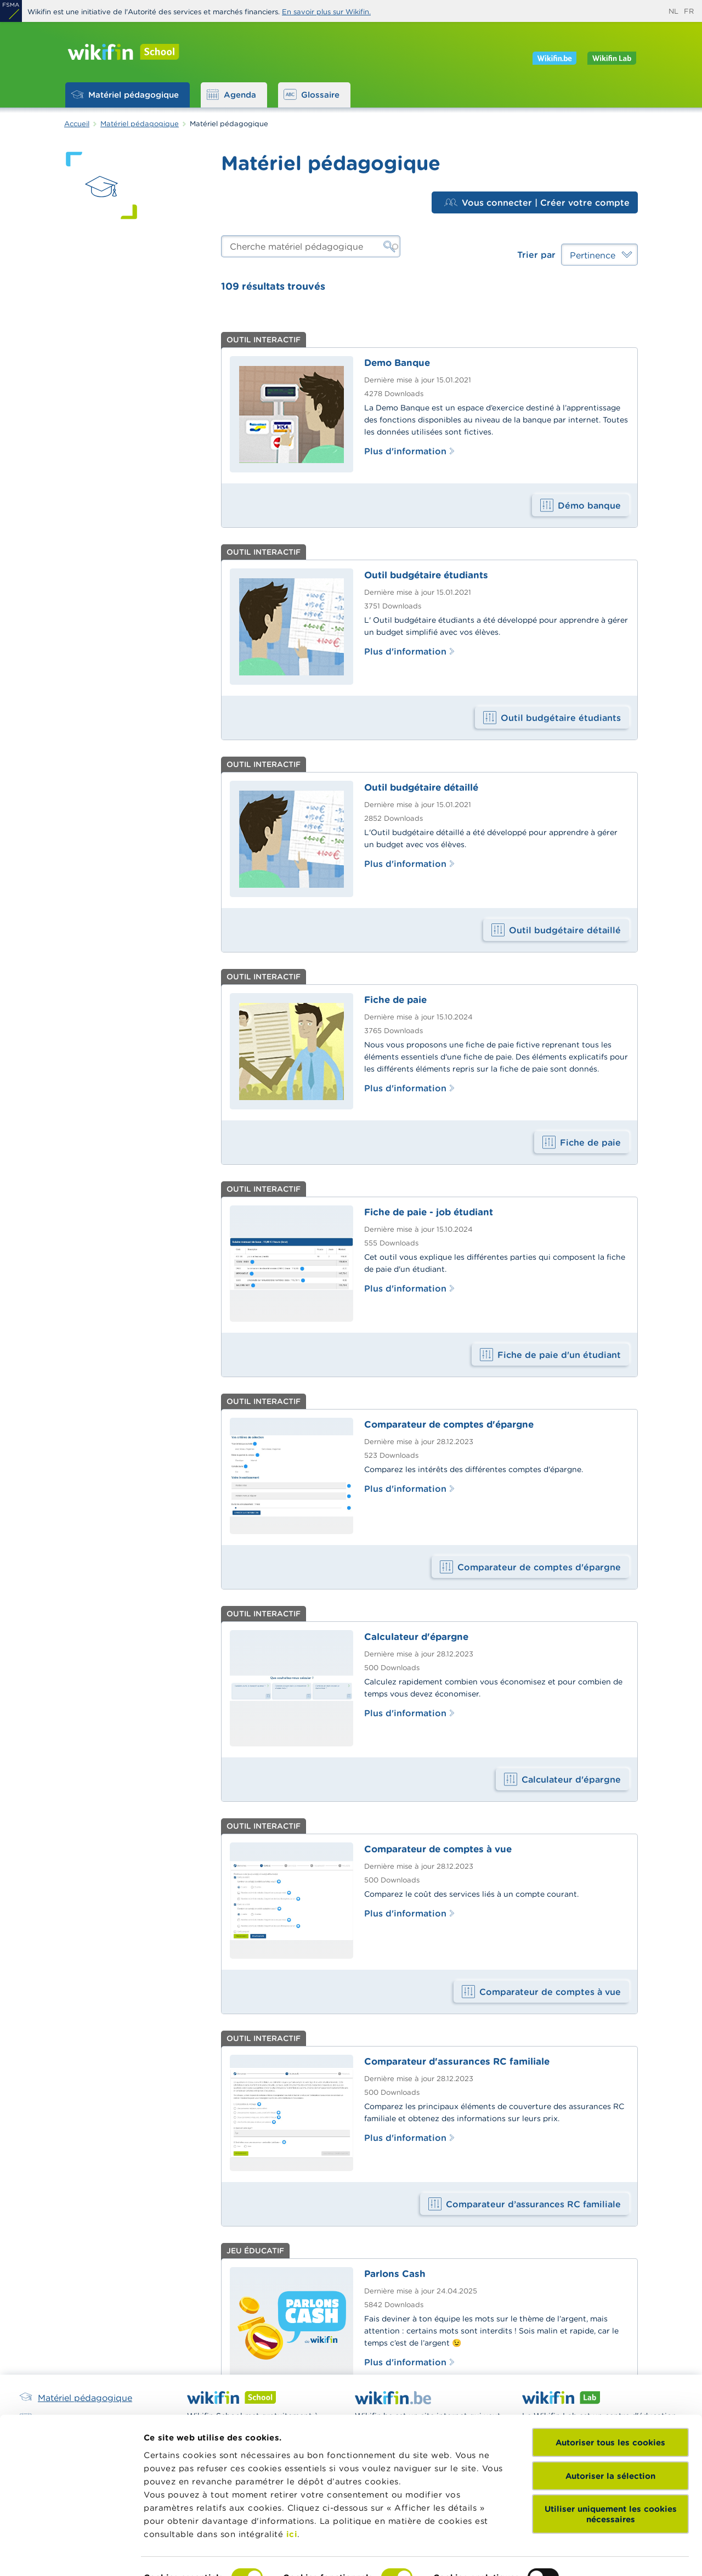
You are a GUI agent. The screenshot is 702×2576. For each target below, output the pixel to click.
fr (689, 11)
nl (673, 11)
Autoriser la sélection (610, 2414)
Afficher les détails (184, 2554)
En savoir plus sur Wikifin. (326, 11)
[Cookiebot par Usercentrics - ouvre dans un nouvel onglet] (71, 2554)
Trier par (536, 254)
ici (292, 2472)
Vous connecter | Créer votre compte (537, 202)
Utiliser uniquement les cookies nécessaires (611, 2452)
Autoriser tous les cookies (610, 2381)
